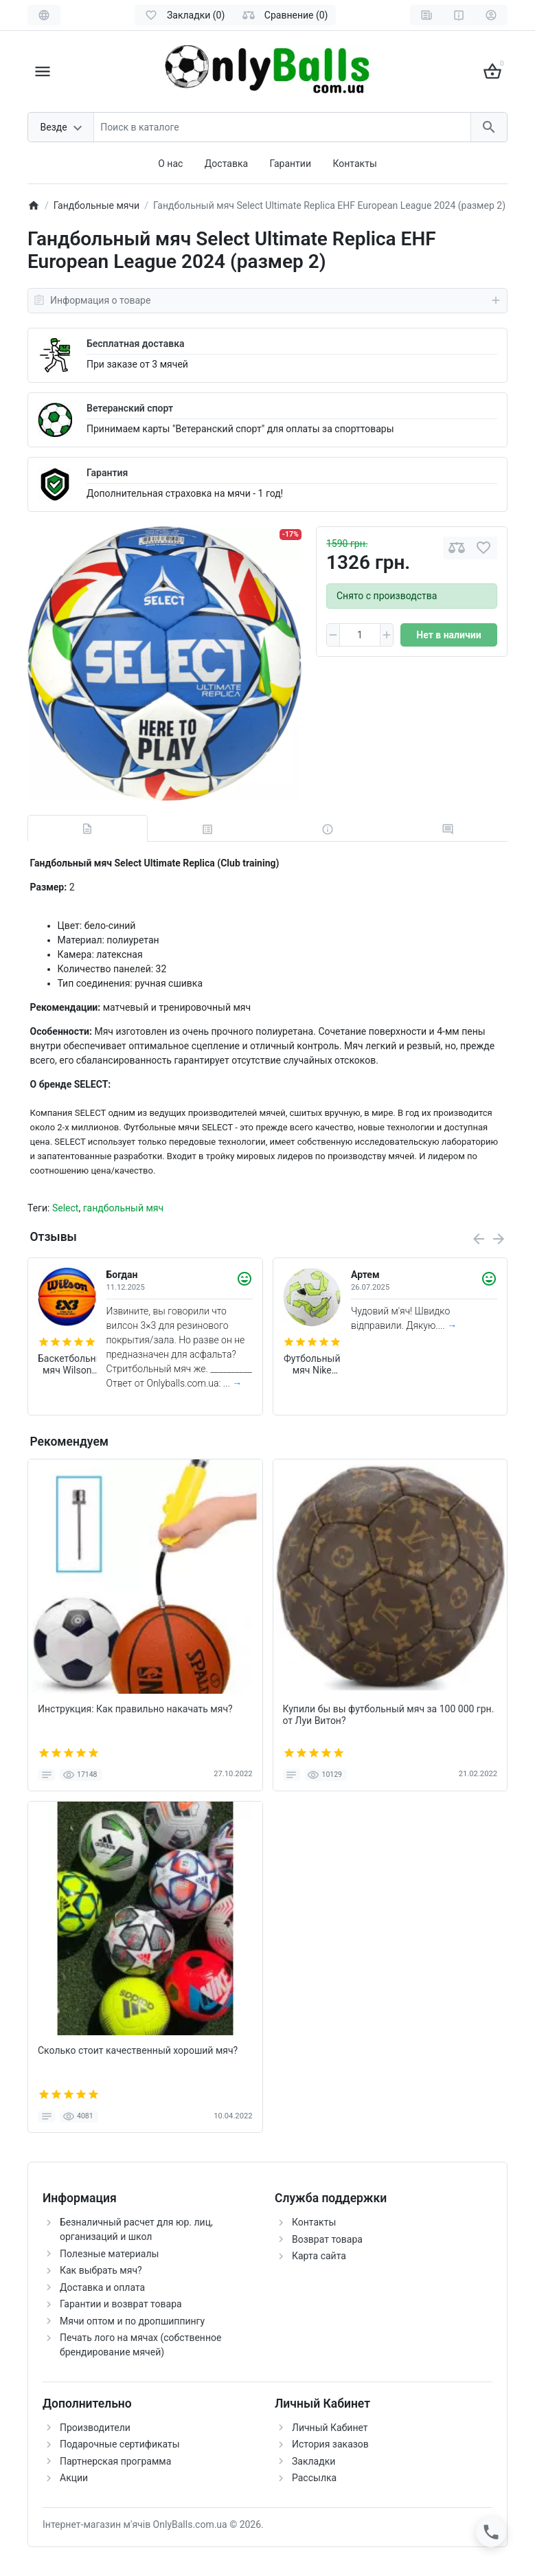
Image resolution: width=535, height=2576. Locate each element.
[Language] (43, 15)
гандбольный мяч (123, 1207)
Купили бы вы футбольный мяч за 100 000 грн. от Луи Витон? (388, 1714)
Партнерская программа (115, 2461)
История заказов (330, 2444)
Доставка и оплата (102, 2287)
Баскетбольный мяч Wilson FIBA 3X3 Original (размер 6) (67, 1364)
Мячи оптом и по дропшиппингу (132, 2321)
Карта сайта (319, 2255)
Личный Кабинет (330, 2427)
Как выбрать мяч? (101, 2270)
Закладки (313, 2461)
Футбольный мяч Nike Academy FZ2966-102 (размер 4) (312, 1364)
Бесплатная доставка (135, 343)
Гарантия (107, 472)
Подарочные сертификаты (120, 2444)
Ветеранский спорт (130, 408)
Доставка (226, 163)
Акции (74, 2477)
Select (65, 1207)
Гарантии (290, 163)
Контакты (354, 163)
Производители (95, 2427)
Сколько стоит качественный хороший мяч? (138, 2050)
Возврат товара (327, 2239)
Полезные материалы (109, 2253)
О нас (170, 163)
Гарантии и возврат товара (121, 2303)
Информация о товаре (267, 300)
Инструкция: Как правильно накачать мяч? (135, 1708)
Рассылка (314, 2477)
